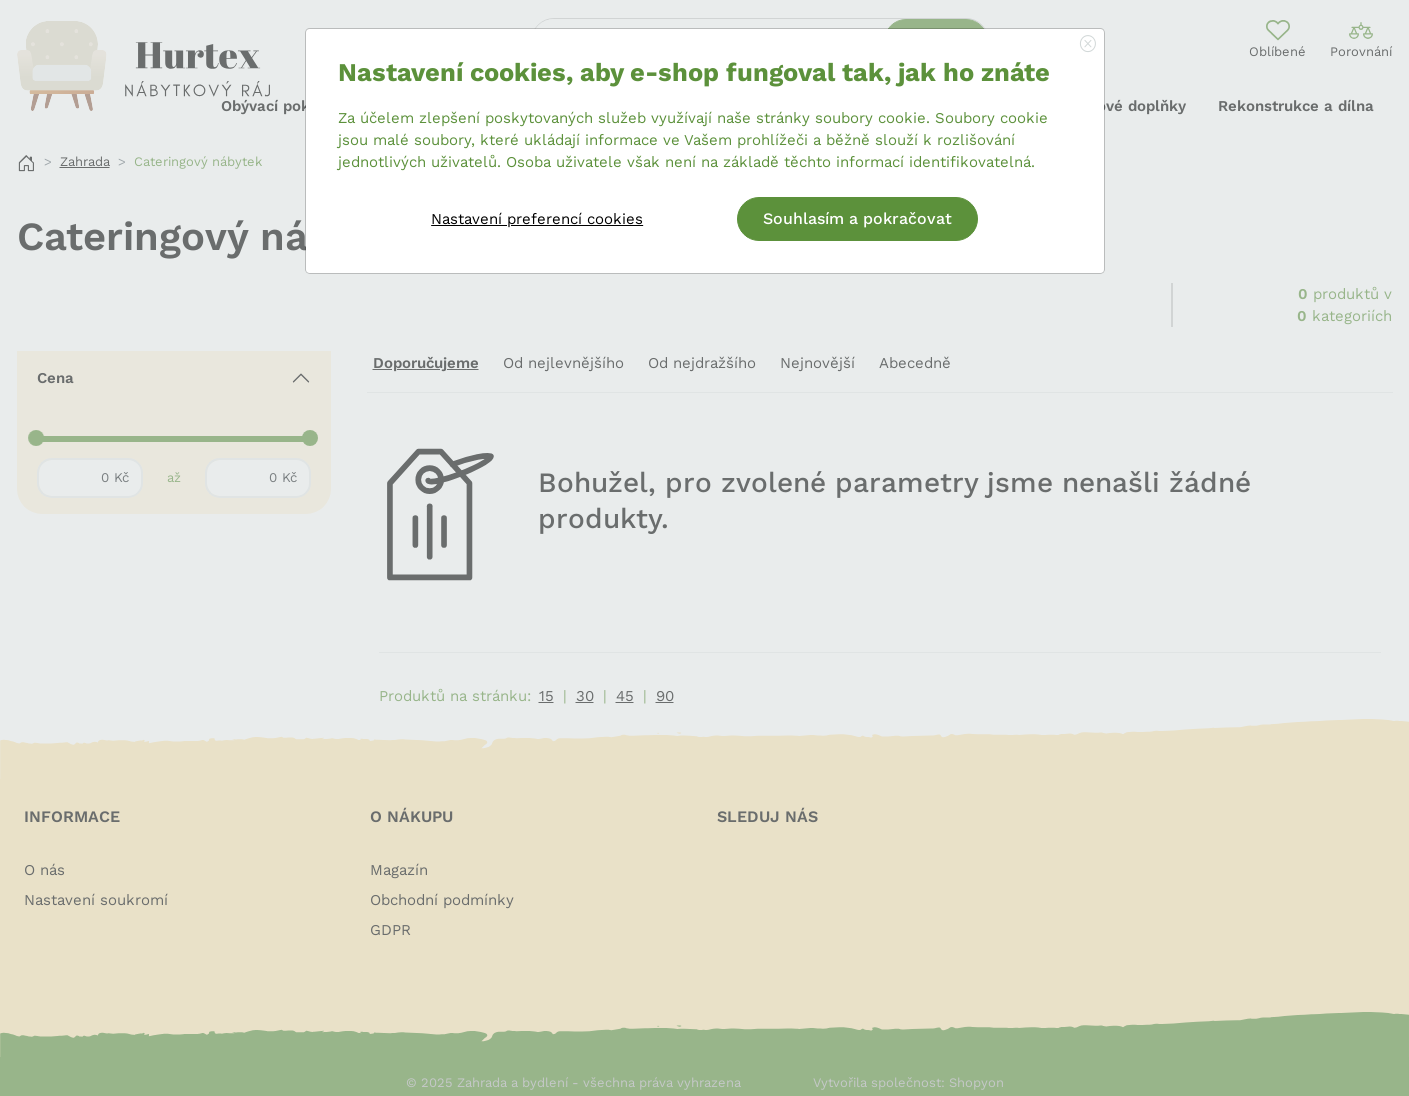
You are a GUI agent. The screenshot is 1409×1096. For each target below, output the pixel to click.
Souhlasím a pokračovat (857, 218)
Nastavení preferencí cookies (537, 219)
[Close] (1088, 45)
